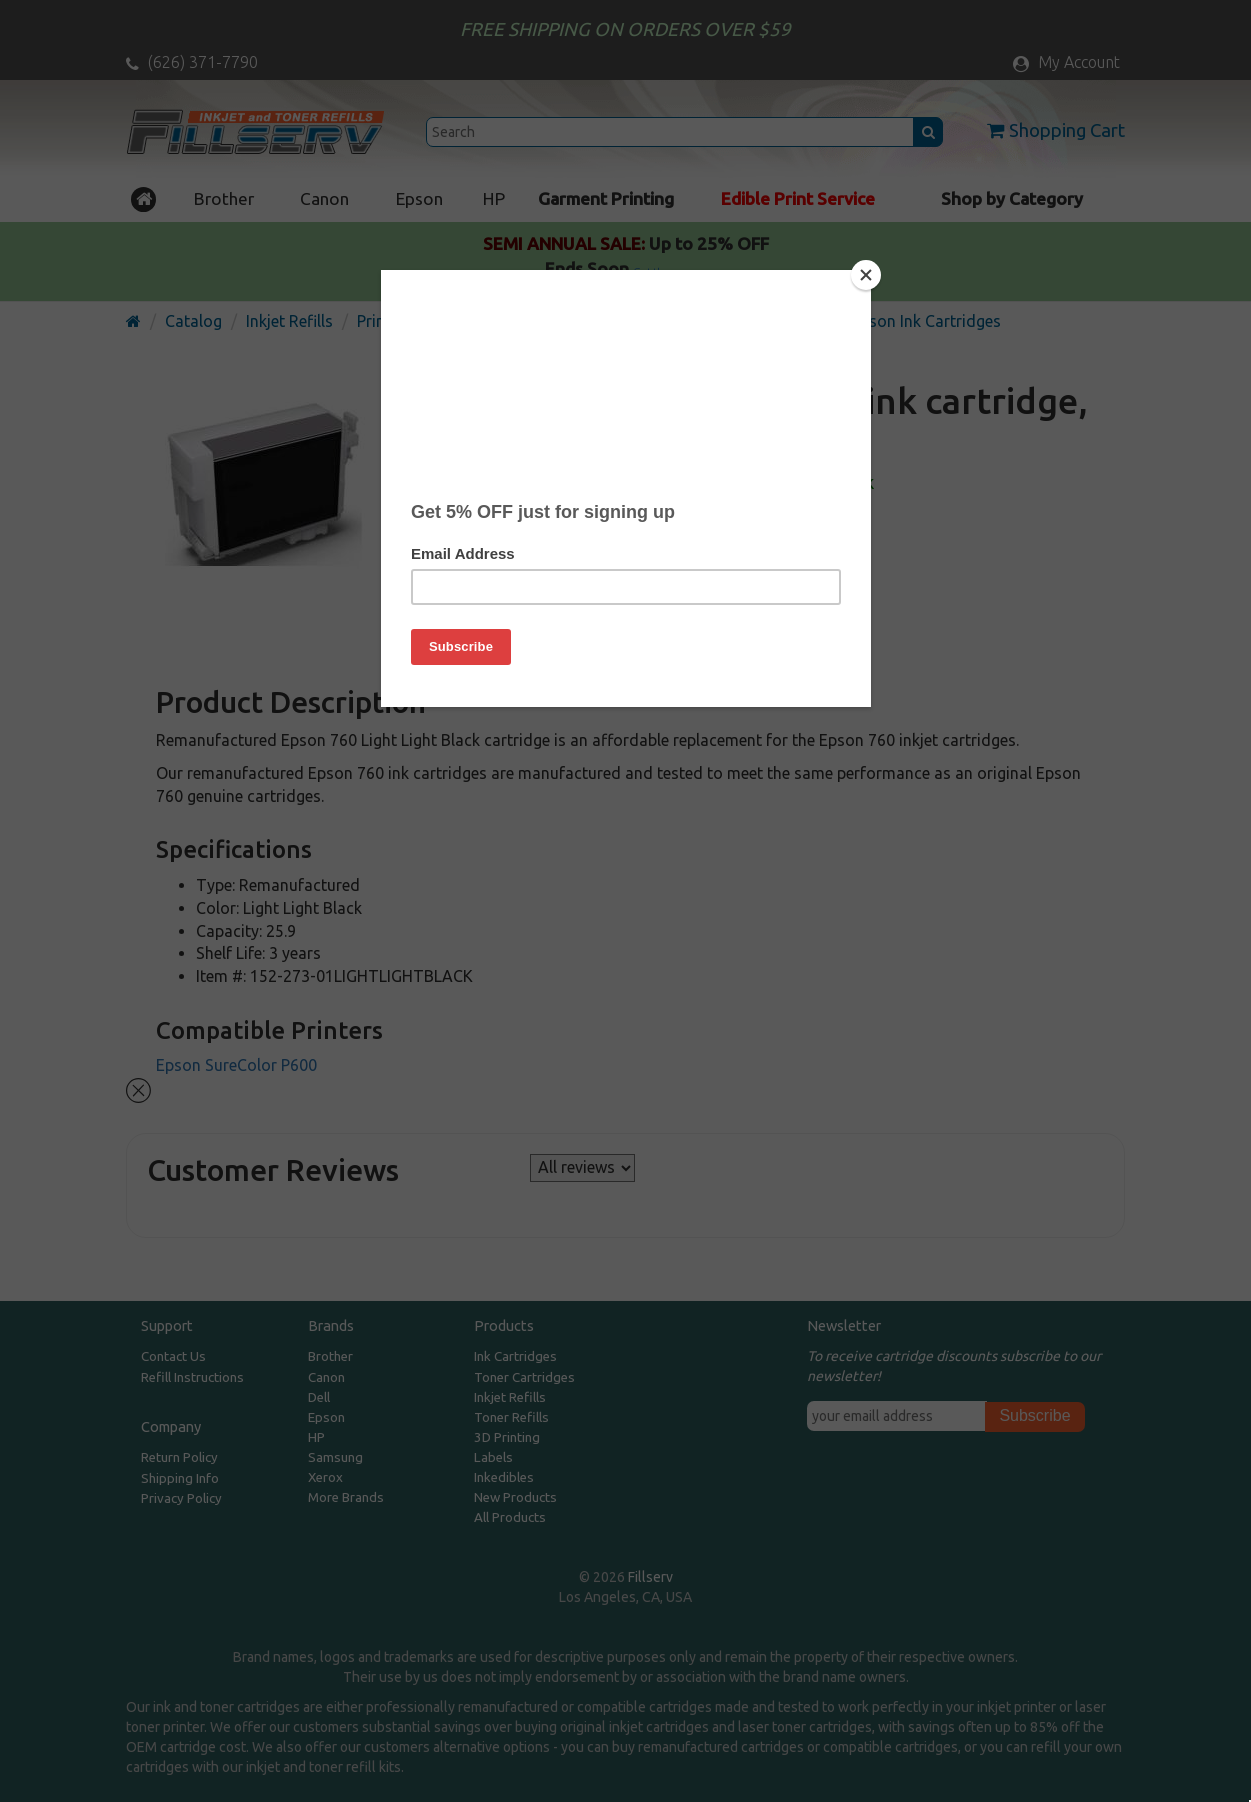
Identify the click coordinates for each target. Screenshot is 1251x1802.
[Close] (866, 275)
